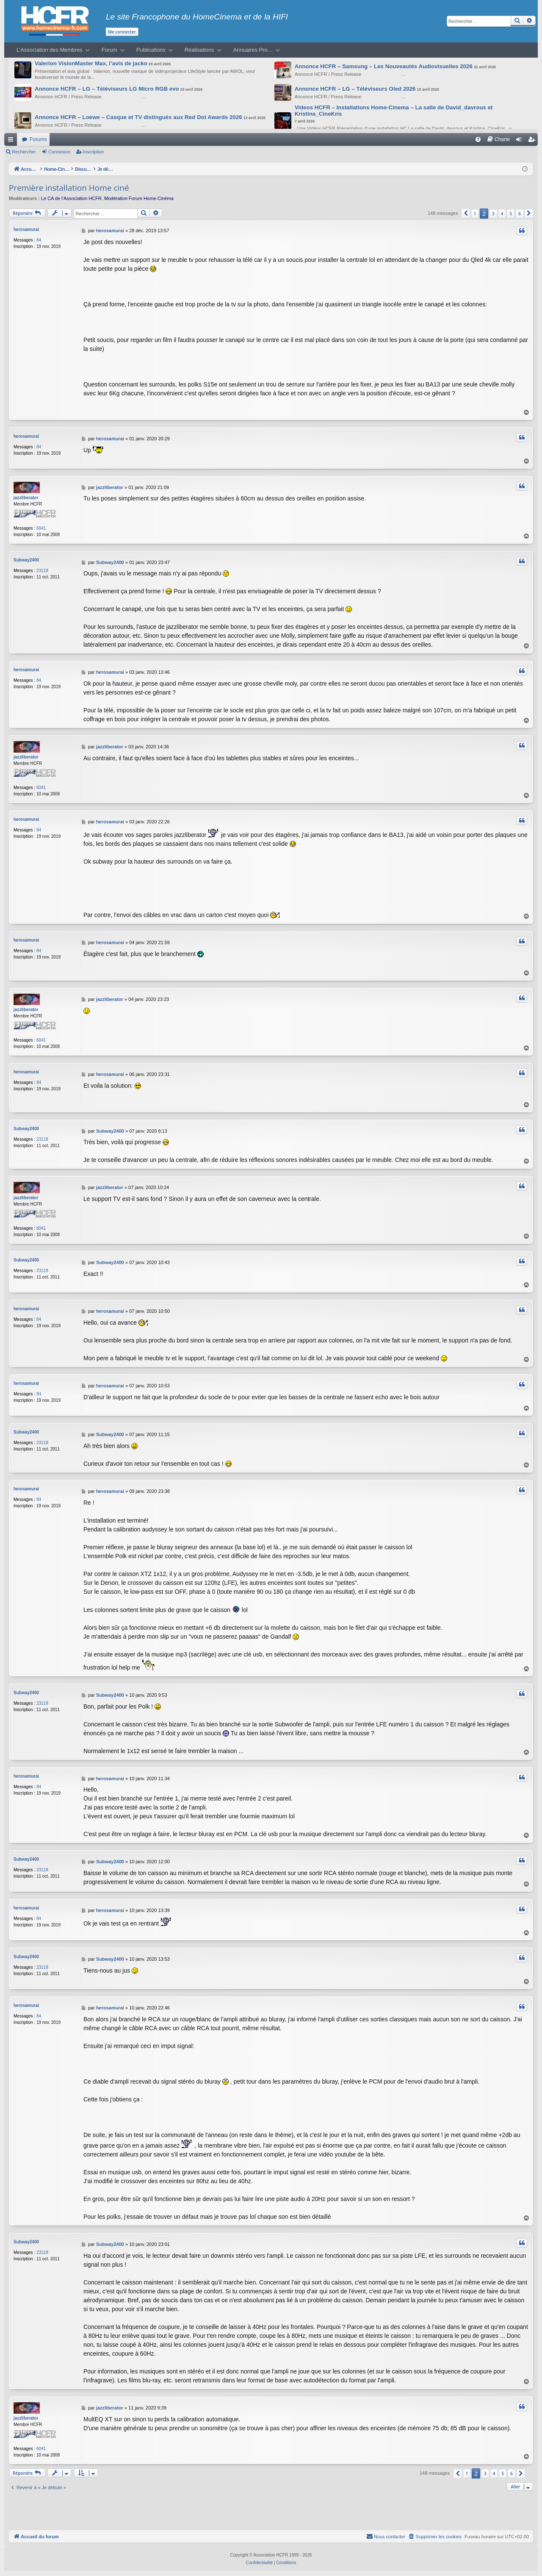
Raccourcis (12, 141)
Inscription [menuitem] (533, 141)
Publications (151, 50)
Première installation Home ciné (69, 187)
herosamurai (26, 229)
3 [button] (493, 214)
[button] (466, 213)
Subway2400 (26, 558)
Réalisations (199, 50)
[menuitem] (478, 139)
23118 (42, 569)
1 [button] (475, 214)
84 (38, 240)
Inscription (93, 151)
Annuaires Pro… (253, 50)
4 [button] (502, 214)
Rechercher (24, 151)
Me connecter (122, 32)
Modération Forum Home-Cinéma (139, 198)
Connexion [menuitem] (520, 141)
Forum (109, 50)
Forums (38, 139)
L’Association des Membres (50, 50)
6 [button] (519, 214)
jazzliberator (26, 496)
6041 (41, 527)
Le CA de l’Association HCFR (71, 198)
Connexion (59, 151)
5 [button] (510, 214)
